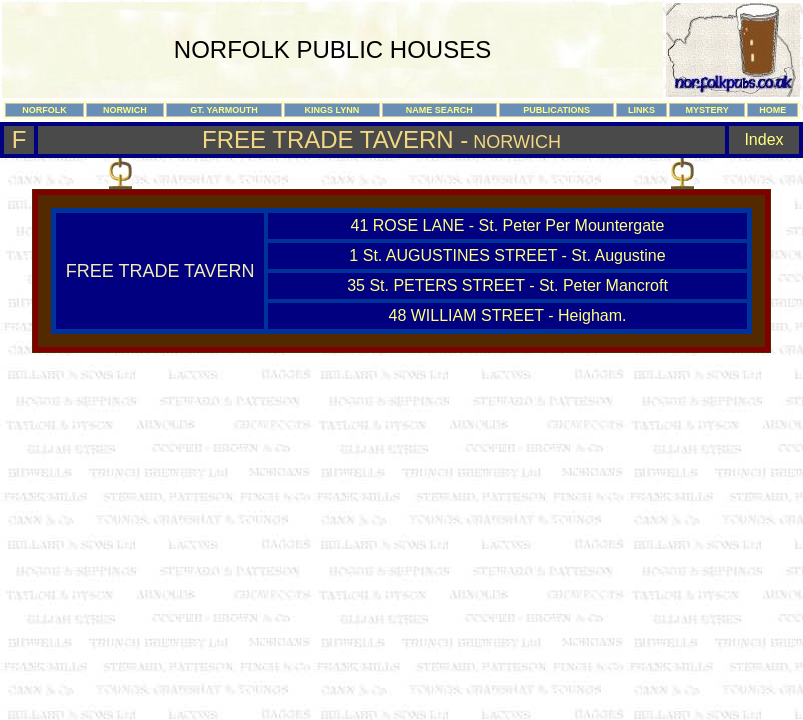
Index (763, 139)
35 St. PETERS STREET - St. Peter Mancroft (507, 285)
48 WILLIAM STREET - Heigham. (508, 315)
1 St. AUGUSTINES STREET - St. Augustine (507, 255)
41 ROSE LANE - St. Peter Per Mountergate (508, 225)
